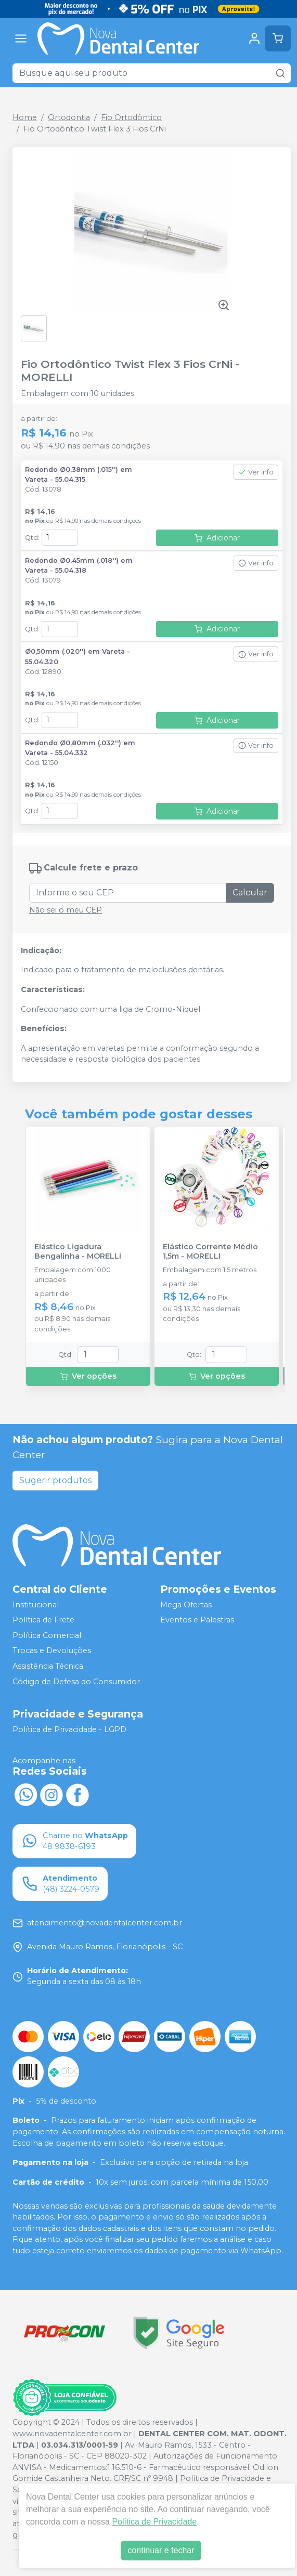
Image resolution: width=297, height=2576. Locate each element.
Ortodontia (69, 117)
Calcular (250, 892)
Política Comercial (46, 1635)
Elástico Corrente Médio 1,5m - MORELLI (210, 1251)
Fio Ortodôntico (131, 117)
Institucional (35, 1604)
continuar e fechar (160, 2550)
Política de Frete (43, 1619)
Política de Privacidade (154, 2521)
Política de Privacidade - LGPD (69, 1730)
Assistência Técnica (47, 1666)
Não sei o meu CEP (65, 910)
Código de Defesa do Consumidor (76, 1681)
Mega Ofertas (186, 1604)
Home (24, 117)
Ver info (256, 472)
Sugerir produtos (55, 1480)
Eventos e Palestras (197, 1619)
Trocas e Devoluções (51, 1651)
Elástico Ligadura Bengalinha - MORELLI (77, 1251)
